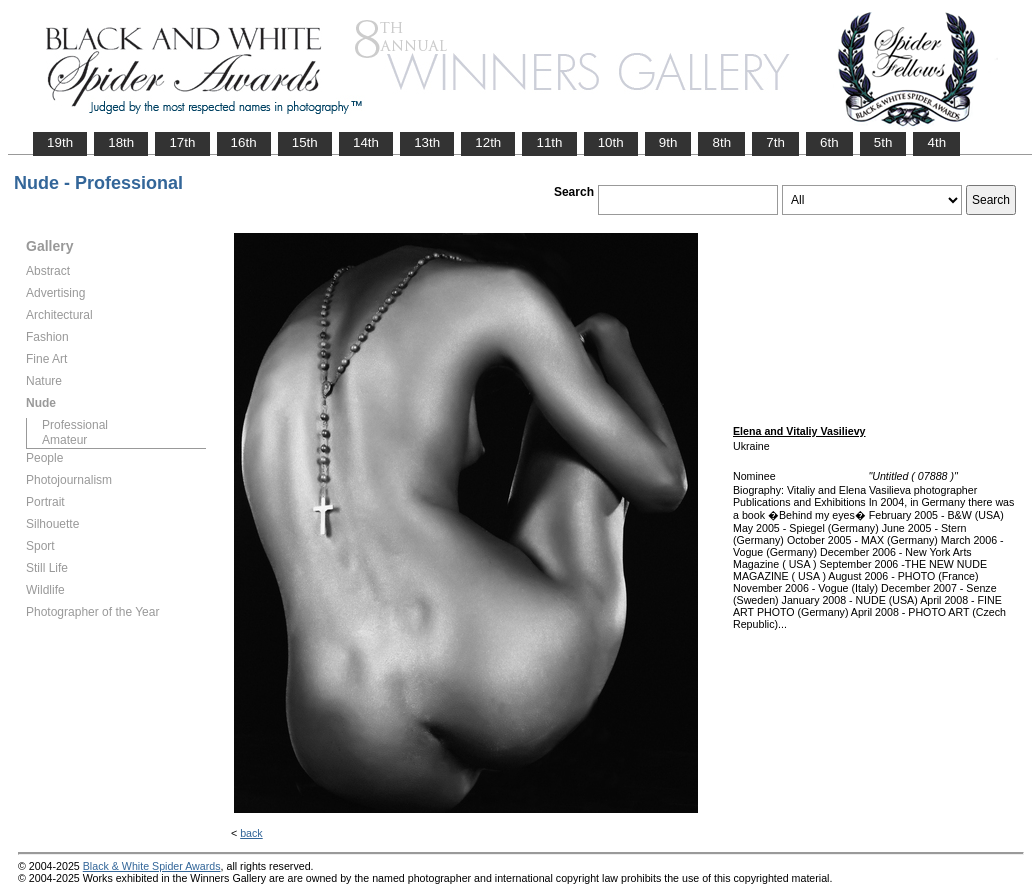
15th (305, 142)
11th (549, 142)
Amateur (64, 440)
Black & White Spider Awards (152, 866)
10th (611, 142)
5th (883, 142)
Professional (75, 425)
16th (244, 142)
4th (936, 142)
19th (60, 142)
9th (668, 142)
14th (366, 142)
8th (721, 142)
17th (182, 142)
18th (121, 142)
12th (488, 142)
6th (829, 142)
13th (427, 142)
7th (775, 142)
